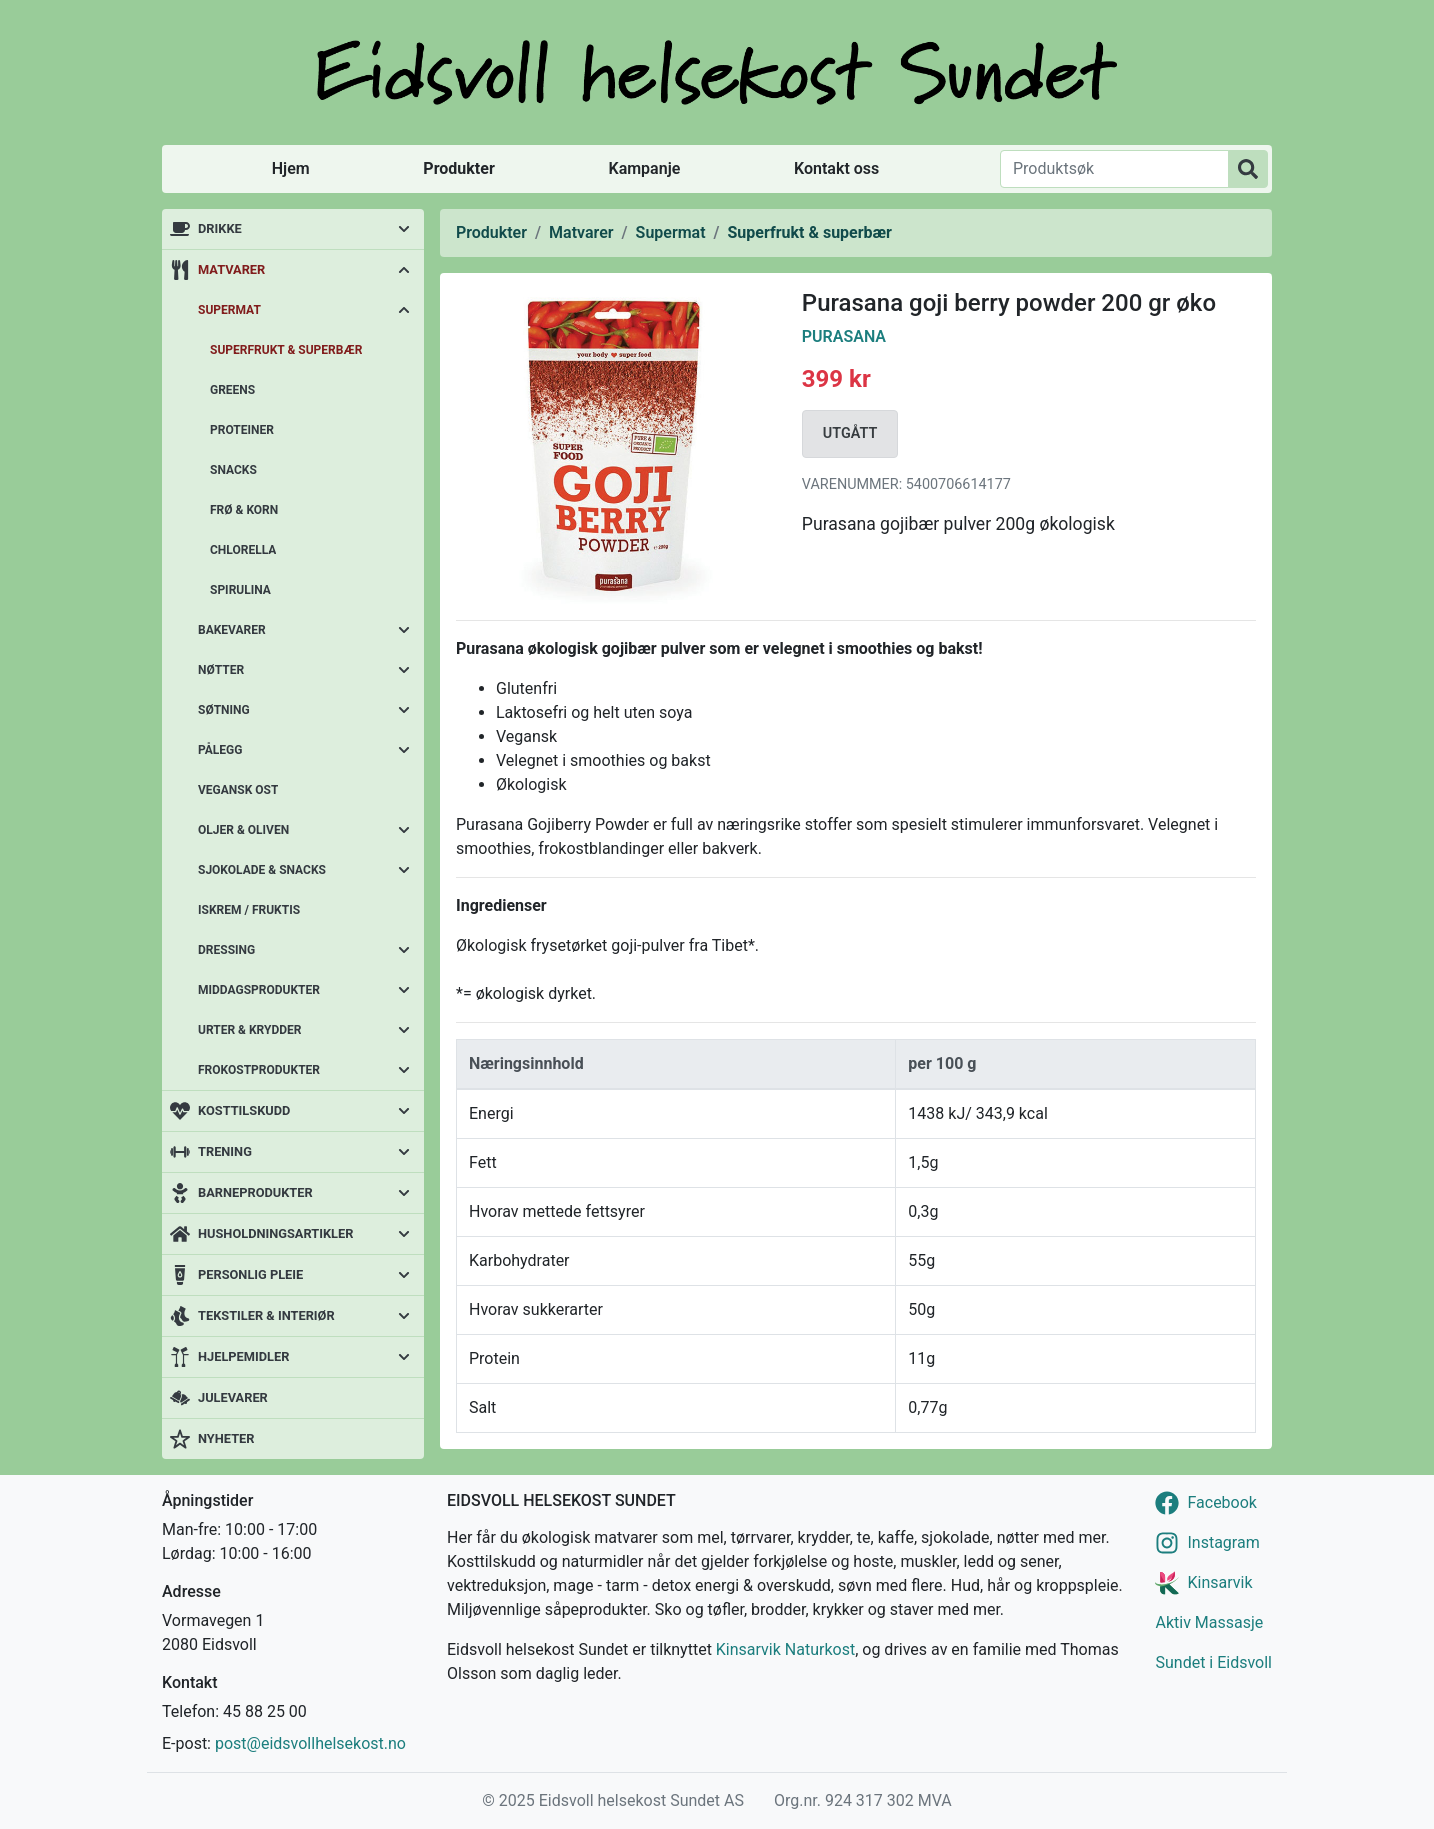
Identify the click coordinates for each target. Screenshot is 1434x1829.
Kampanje (644, 168)
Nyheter (226, 1438)
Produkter (458, 168)
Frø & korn (244, 510)
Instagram (1223, 1542)
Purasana (844, 336)
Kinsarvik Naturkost (785, 1649)
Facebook (1221, 1502)
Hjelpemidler (243, 1356)
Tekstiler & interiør (266, 1315)
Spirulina (240, 590)
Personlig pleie (250, 1274)
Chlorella (243, 550)
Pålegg (220, 750)
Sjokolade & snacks (262, 870)
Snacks (233, 470)
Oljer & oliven (243, 830)
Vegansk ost (238, 790)
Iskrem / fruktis (249, 910)
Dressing (226, 950)
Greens (232, 390)
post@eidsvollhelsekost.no (310, 1743)
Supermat (229, 310)
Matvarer (231, 269)
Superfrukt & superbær (286, 350)
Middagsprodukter (259, 990)
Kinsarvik (1219, 1582)
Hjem (291, 168)
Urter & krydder (249, 1030)
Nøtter (221, 670)
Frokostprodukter (259, 1070)
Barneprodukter (255, 1192)
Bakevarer (232, 630)
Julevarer (233, 1397)
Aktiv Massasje (1209, 1622)
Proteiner (242, 430)
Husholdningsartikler (275, 1233)
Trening (225, 1151)
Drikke (220, 228)
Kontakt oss (836, 168)
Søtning (224, 710)
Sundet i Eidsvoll (1213, 1662)
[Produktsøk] (1114, 169)
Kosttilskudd (244, 1110)
